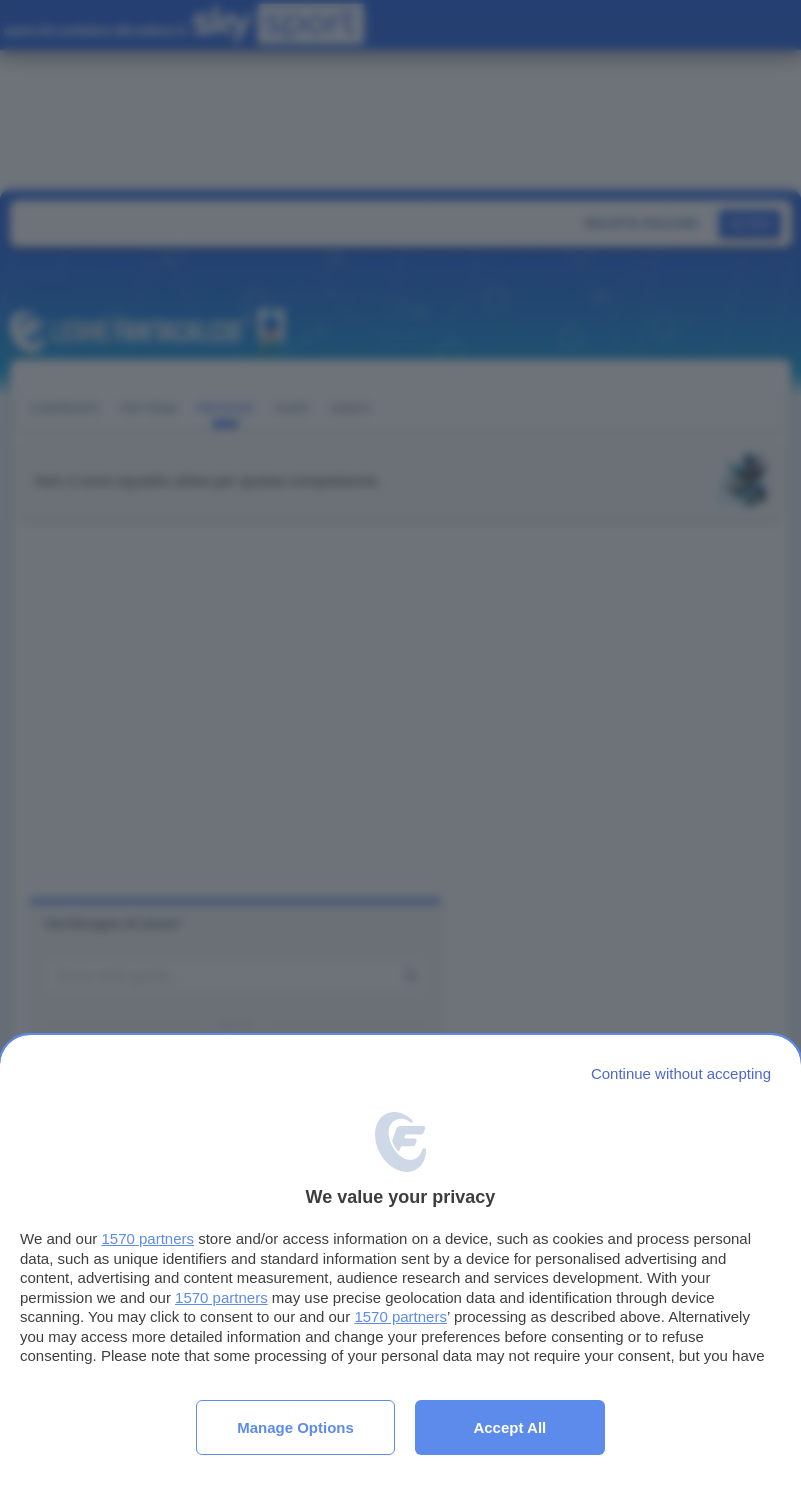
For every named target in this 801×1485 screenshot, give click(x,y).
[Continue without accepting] (681, 1073)
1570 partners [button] (147, 1238)
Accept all (509, 1427)
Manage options (295, 1427)
